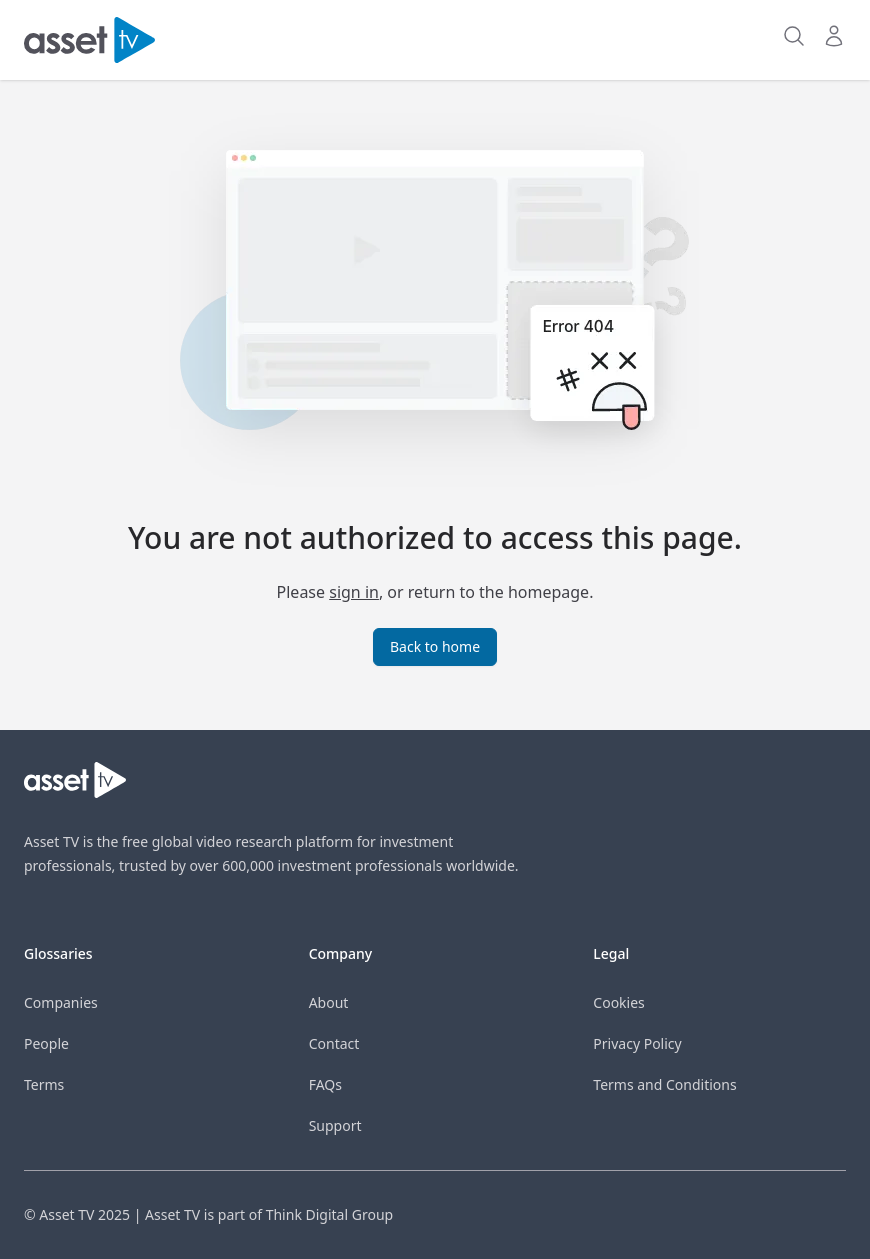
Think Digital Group (329, 1214)
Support (335, 1125)
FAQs (325, 1084)
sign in (354, 592)
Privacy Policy (637, 1043)
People (46, 1043)
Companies (61, 1002)
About (329, 1002)
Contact (334, 1043)
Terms (44, 1084)
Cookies (618, 1002)
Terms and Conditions (664, 1084)
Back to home (435, 646)
